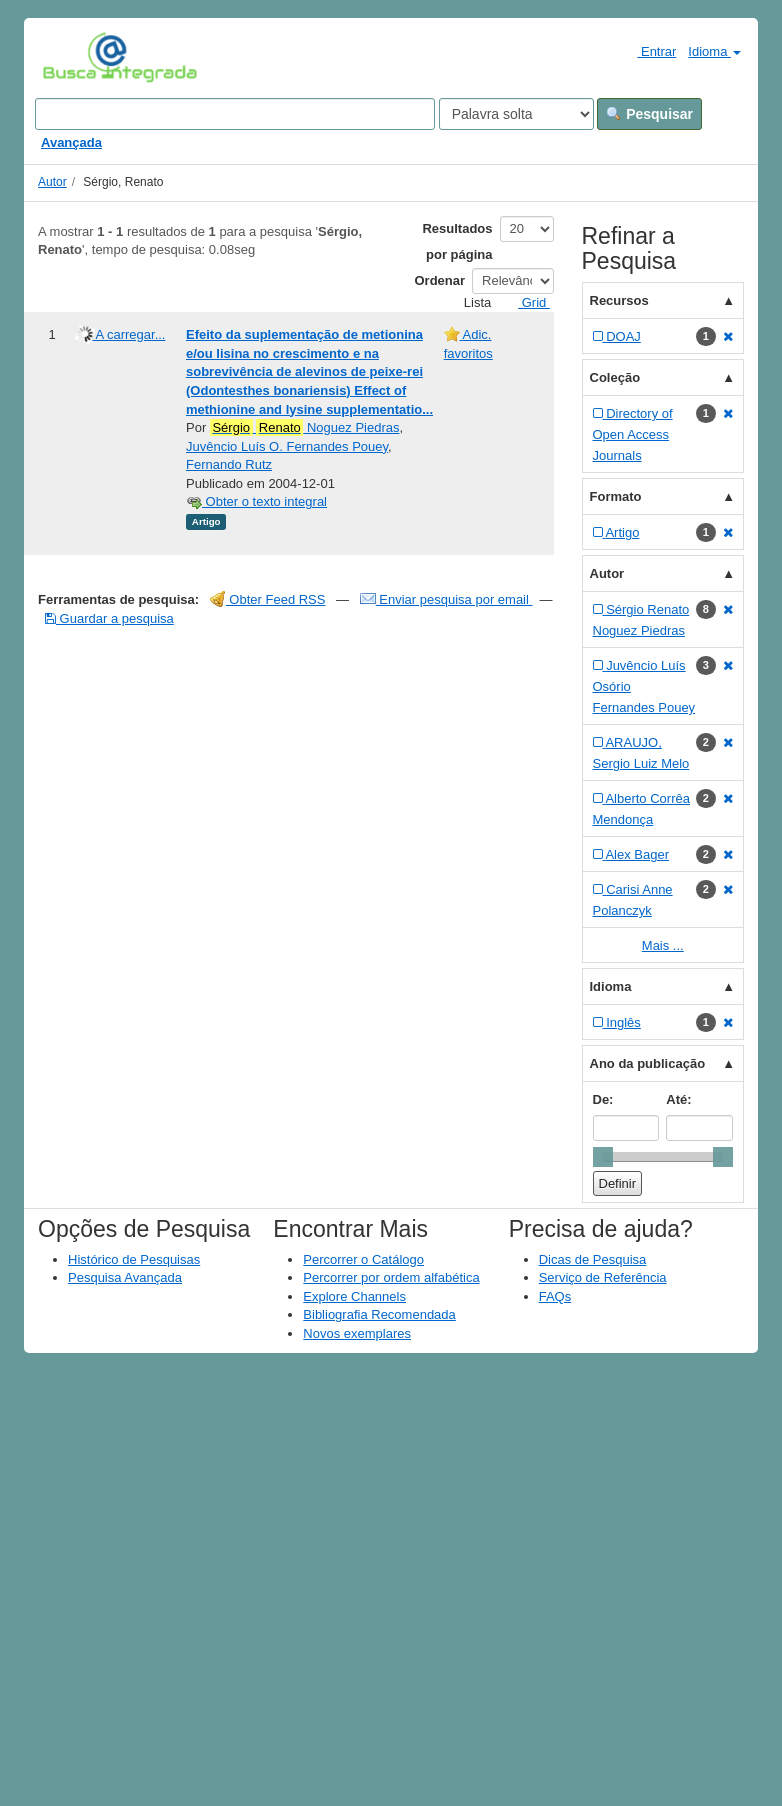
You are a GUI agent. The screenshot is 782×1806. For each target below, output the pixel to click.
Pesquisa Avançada (125, 1277)
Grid (526, 302)
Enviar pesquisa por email (446, 599)
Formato (616, 496)
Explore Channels (354, 1296)
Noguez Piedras (305, 428)
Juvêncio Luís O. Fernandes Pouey (287, 446)
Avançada (71, 142)
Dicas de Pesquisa (593, 1259)
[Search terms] (235, 114)
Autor (52, 182)
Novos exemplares (357, 1333)
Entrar (648, 51)
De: (603, 1099)
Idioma (714, 51)
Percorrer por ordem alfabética (391, 1277)
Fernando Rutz (229, 464)
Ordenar (440, 280)
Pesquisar (649, 114)
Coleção (615, 377)
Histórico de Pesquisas (134, 1259)
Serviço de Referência (603, 1277)
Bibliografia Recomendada (379, 1314)
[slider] (603, 1157)
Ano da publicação (648, 1063)
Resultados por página (457, 241)
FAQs (555, 1296)
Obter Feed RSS (268, 599)
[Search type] (516, 114)
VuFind (73, 57)
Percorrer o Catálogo (363, 1259)
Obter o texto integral (256, 501)
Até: (678, 1099)
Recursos (619, 300)
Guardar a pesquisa (109, 618)
